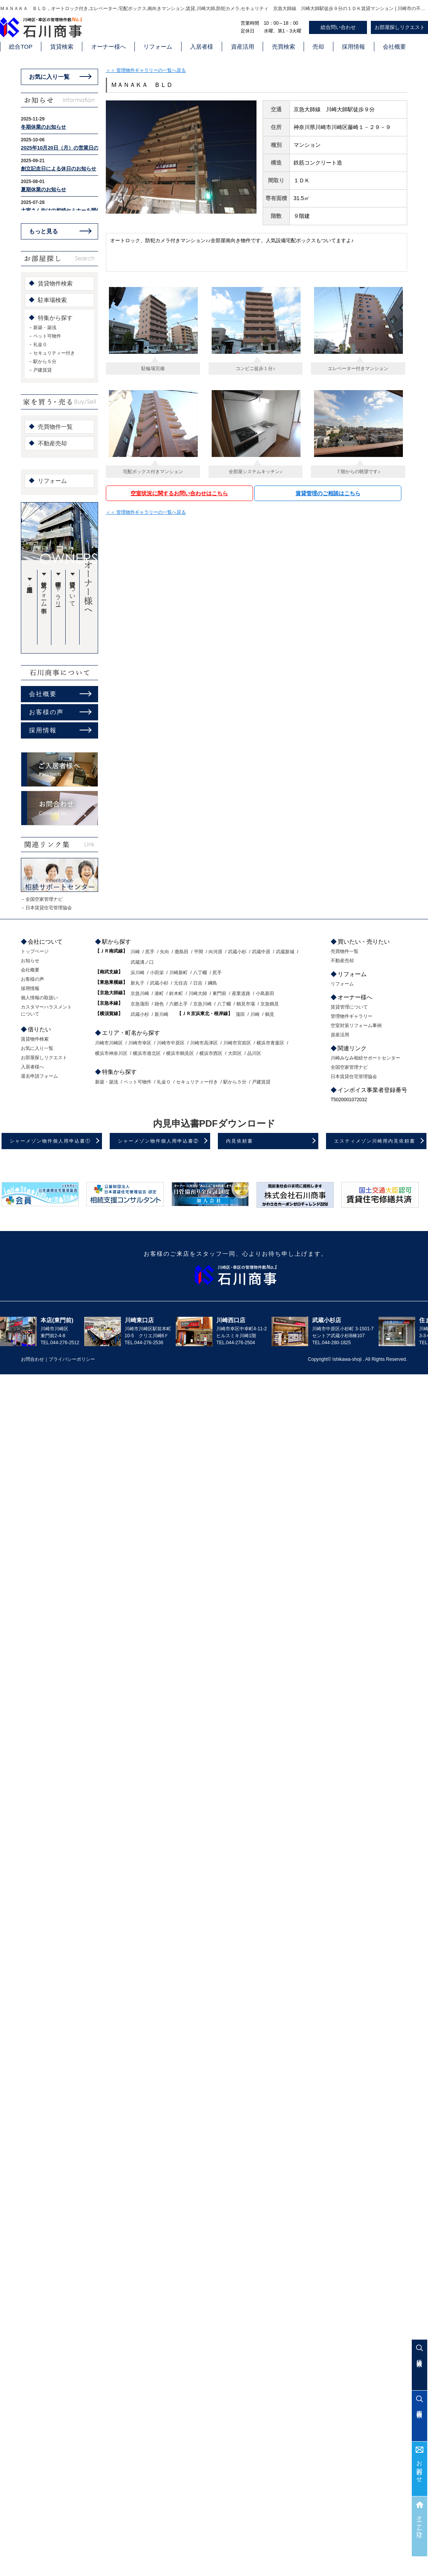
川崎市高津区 (204, 1043)
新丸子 (137, 983)
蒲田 (240, 1014)
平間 (198, 951)
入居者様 (201, 46)
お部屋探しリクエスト (44, 1057)
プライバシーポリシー (72, 1359)
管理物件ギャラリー (58, 590)
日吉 (197, 983)
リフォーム (157, 46)
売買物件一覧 (55, 426)
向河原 (215, 951)
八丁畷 (200, 972)
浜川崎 (137, 972)
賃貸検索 (61, 46)
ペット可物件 (47, 336)
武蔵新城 (285, 951)
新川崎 (161, 1014)
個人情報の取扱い (39, 997)
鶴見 (269, 1014)
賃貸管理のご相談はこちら (328, 493)
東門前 (219, 993)
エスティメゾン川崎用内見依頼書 (374, 1141)
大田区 (235, 1053)
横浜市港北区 (147, 1053)
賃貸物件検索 (55, 283)
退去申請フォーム (39, 1076)
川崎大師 (198, 993)
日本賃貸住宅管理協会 (48, 907)
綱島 (212, 983)
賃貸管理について (73, 590)
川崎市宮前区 (237, 1043)
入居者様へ (32, 1067)
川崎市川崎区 (109, 1043)
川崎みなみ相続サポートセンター (365, 1058)
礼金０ (40, 344)
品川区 (254, 1053)
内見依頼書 (239, 1141)
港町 (159, 993)
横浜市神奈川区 (111, 1053)
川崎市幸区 (139, 1043)
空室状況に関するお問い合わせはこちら (179, 493)
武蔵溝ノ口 (142, 962)
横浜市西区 (210, 1053)
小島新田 (265, 993)
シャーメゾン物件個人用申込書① (50, 1141)
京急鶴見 (269, 1004)
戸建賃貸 (42, 370)
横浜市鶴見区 (180, 1053)
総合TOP (20, 46)
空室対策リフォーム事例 (44, 590)
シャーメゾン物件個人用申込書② (158, 1141)
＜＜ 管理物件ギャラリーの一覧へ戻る (146, 70)
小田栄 (157, 972)
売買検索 (283, 46)
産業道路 (241, 993)
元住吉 (181, 983)
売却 (318, 46)
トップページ (35, 951)
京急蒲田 (140, 1004)
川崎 (135, 951)
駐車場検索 (52, 300)
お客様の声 (46, 712)
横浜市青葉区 (270, 1043)
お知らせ (30, 960)
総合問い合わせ (338, 27)
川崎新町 (178, 972)
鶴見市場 (245, 1004)
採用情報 (353, 46)
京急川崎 (140, 993)
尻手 (150, 951)
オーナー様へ (108, 46)
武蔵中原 (261, 951)
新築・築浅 (44, 327)
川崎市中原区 (171, 1043)
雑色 (159, 1004)
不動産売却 (52, 443)
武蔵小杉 (237, 951)
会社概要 (394, 46)
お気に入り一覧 (49, 76)
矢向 (164, 951)
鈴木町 (176, 993)
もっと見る (43, 231)
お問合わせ (419, 2468)
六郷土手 (178, 1004)
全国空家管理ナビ (44, 899)
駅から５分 (44, 361)
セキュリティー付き (54, 353)
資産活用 (242, 46)
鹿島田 (182, 951)
